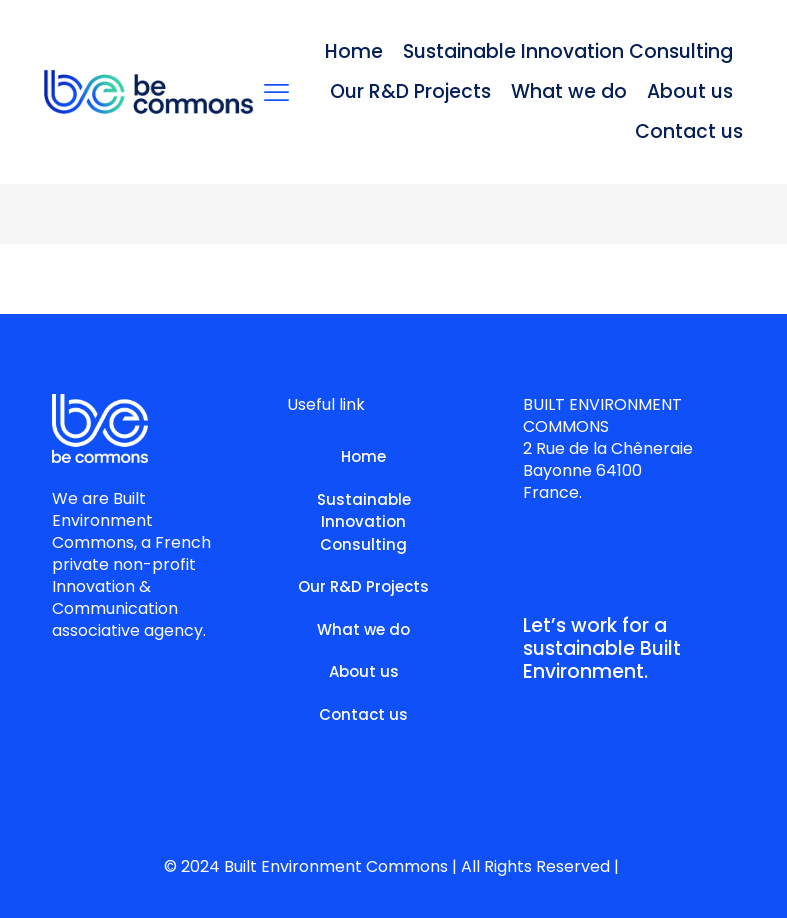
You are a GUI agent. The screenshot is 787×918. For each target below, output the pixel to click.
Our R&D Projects (363, 586)
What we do (363, 629)
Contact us (363, 714)
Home (363, 456)
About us (364, 671)
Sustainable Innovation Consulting (364, 522)
